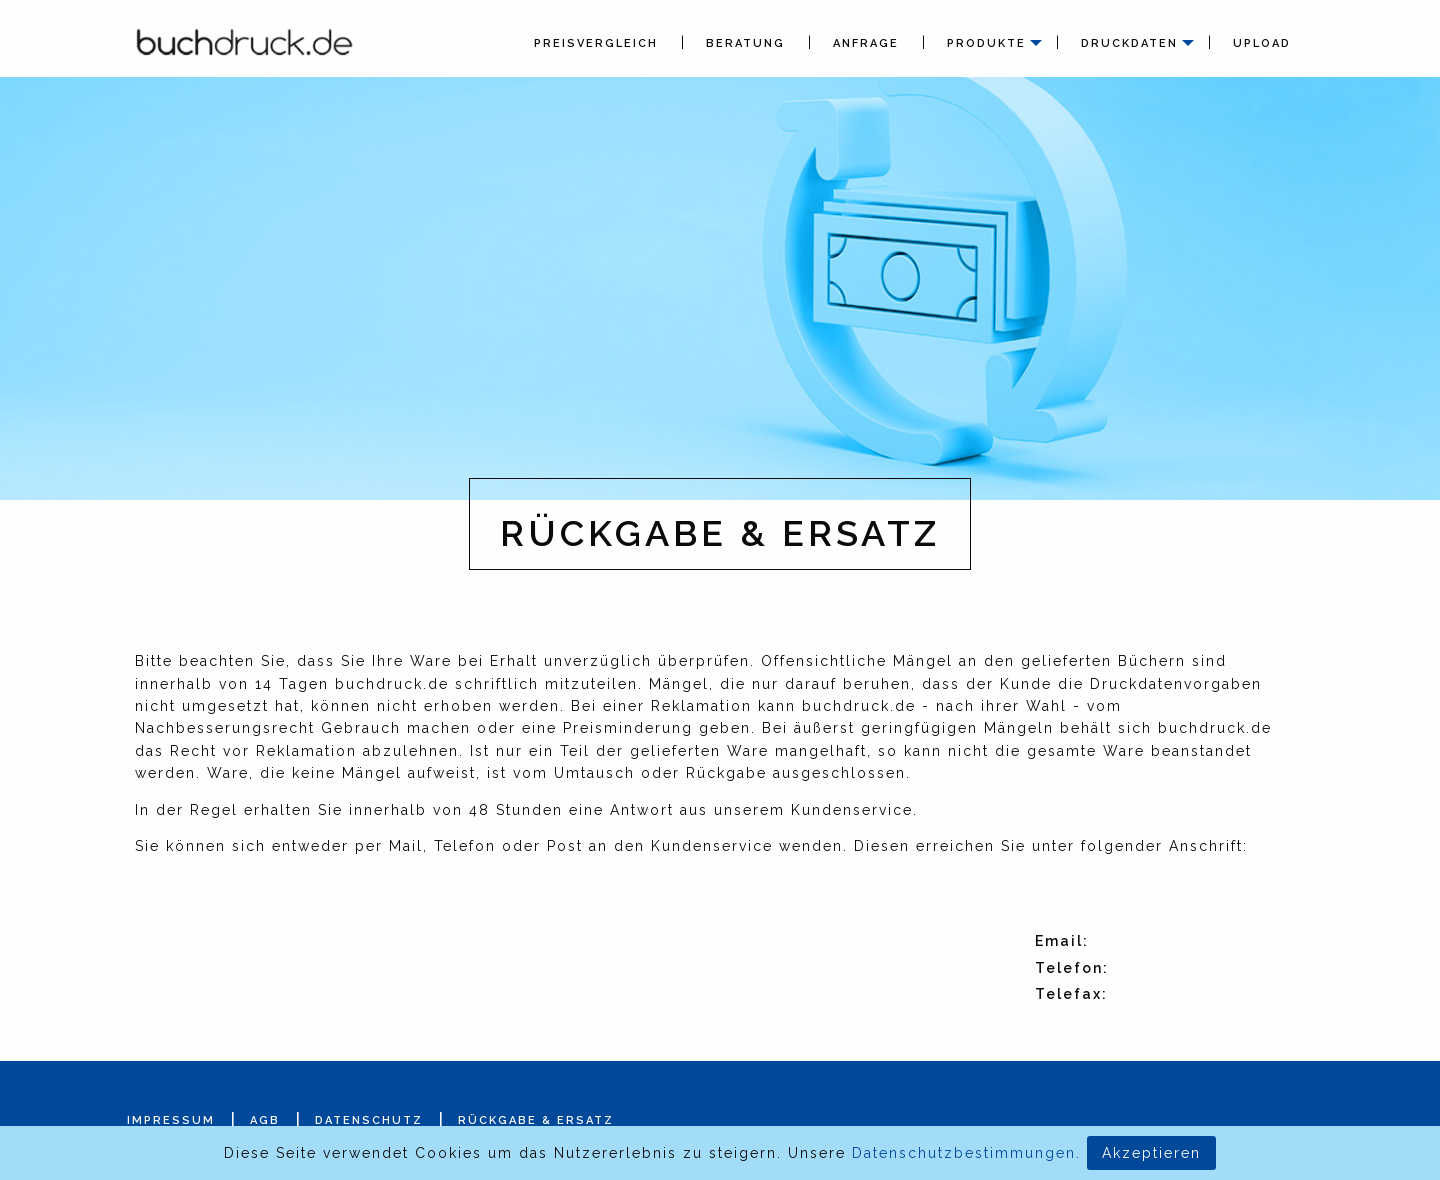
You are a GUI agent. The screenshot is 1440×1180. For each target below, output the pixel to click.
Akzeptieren (1151, 1153)
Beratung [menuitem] (745, 43)
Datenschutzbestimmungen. (966, 1153)
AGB (265, 1120)
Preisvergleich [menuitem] (596, 43)
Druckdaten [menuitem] (1129, 43)
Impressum (171, 1120)
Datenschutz (369, 1120)
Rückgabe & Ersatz (536, 1120)
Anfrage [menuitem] (866, 43)
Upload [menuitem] (1262, 43)
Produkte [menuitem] (986, 43)
